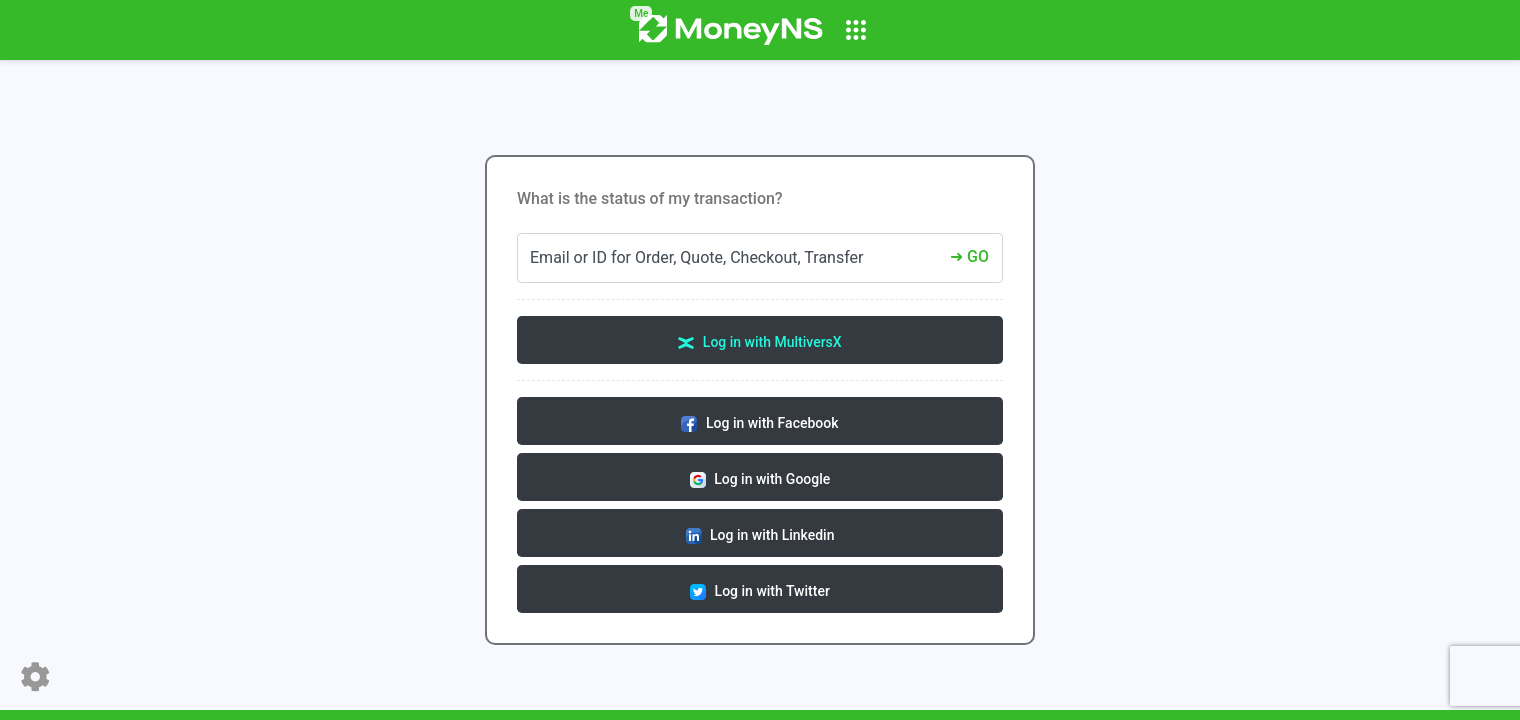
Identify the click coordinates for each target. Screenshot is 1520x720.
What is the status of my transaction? (650, 198)
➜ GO (969, 256)
